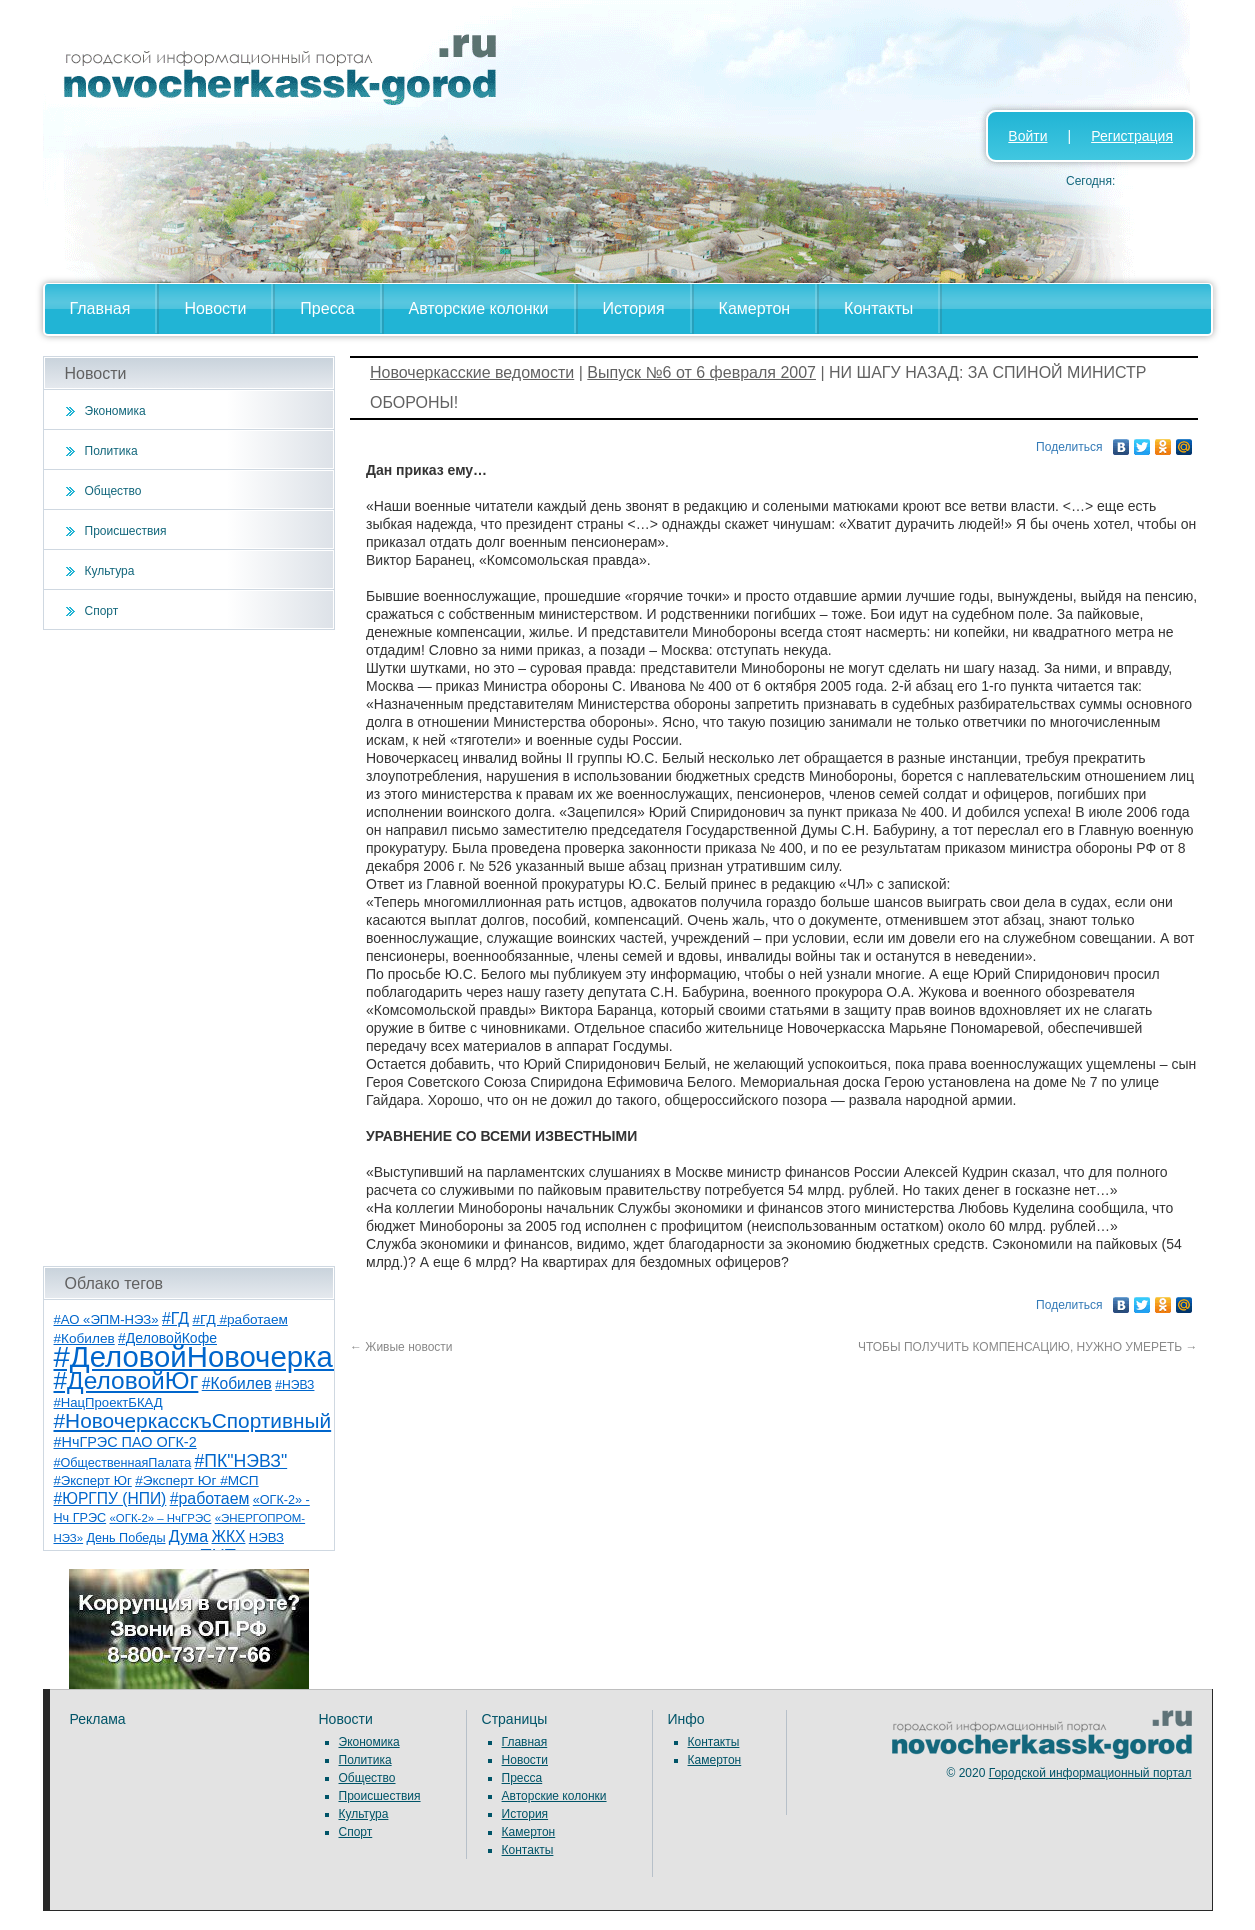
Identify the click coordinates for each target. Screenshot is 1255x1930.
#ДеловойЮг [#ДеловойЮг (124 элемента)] (126, 1380)
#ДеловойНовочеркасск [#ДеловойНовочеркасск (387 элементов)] (214, 1356)
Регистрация (1132, 136)
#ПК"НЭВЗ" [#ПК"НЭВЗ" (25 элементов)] (241, 1461)
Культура (110, 571)
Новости (215, 308)
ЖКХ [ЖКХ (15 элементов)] (229, 1536)
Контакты (878, 308)
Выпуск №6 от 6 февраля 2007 (701, 372)
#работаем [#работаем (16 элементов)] (210, 1498)
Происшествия (126, 531)
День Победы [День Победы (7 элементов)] (125, 1538)
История (634, 308)
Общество (113, 491)
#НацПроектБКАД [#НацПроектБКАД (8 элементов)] (108, 1402)
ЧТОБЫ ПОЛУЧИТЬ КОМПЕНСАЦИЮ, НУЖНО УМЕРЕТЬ (1028, 1347)
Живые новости (401, 1347)
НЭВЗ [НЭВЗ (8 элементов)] (266, 1537)
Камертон (755, 308)
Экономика (115, 411)
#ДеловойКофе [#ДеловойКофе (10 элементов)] (167, 1338)
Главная (100, 308)
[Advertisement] (189, 948)
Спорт (102, 611)
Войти (1027, 136)
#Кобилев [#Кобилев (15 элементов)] (237, 1383)
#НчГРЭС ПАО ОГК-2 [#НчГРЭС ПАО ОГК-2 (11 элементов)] (125, 1442)
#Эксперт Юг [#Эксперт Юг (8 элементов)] (93, 1480)
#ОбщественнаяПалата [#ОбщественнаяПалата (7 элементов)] (123, 1463)
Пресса (327, 308)
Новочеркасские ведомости (472, 372)
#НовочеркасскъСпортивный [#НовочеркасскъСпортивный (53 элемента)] (193, 1420)
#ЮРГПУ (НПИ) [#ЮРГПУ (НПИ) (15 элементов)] (110, 1498)
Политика (111, 451)
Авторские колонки (479, 308)
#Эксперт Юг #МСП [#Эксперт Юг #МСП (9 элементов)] (197, 1480)
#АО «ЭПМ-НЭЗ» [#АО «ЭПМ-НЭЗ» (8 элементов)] (106, 1319)
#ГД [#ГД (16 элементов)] (175, 1318)
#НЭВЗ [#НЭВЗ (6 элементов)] (294, 1385)
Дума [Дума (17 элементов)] (188, 1536)
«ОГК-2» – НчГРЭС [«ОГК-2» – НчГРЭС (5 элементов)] (161, 1518)
